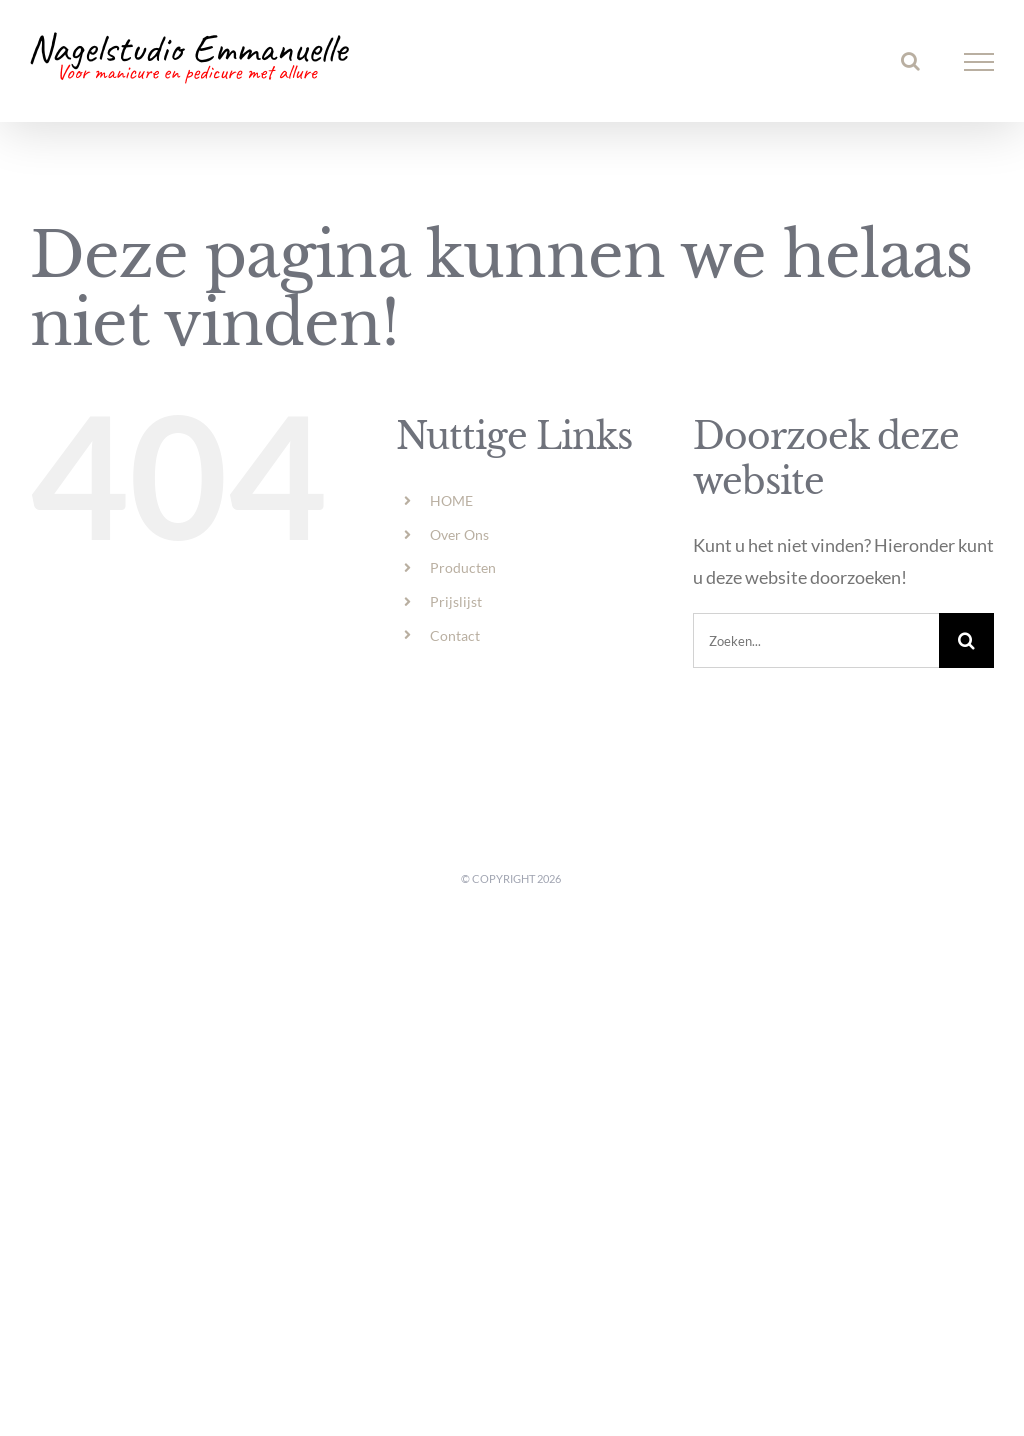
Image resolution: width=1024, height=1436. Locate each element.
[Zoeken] (966, 640)
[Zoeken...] (816, 640)
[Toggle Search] (910, 61)
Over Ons (459, 534)
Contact (455, 635)
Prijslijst (456, 601)
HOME (451, 500)
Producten (463, 567)
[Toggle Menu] (979, 62)
